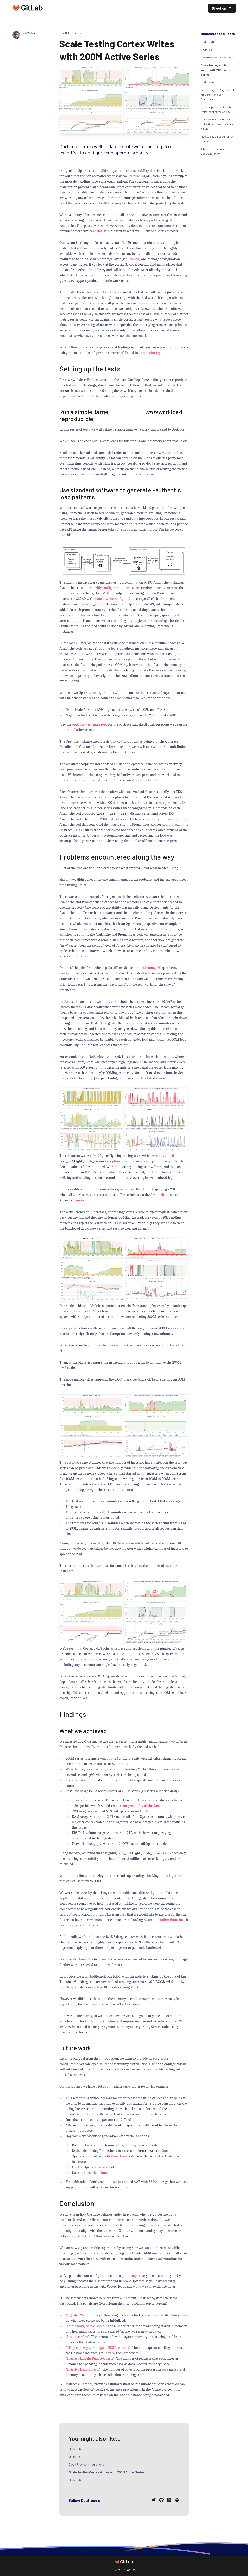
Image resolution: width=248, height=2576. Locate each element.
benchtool (101, 2173)
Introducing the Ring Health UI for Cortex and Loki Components (218, 94)
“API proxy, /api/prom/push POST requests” (98, 2348)
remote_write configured (112, 599)
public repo (130, 2276)
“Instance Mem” (78, 2337)
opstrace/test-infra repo (89, 724)
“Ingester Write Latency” (84, 2315)
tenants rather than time (166, 1920)
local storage (148, 968)
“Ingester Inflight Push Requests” (90, 2359)
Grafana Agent (117, 2156)
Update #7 (76, 2456)
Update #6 (76, 2480)
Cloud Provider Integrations (86, 2464)
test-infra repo (151, 353)
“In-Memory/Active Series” (86, 2326)
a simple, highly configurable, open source (109, 588)
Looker (102, 2167)
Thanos (133, 259)
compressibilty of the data (141, 1806)
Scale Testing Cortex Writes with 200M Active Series (107, 2472)
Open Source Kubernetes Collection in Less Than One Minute (217, 124)
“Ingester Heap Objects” (83, 2369)
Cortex (97, 231)
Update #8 (76, 2449)
